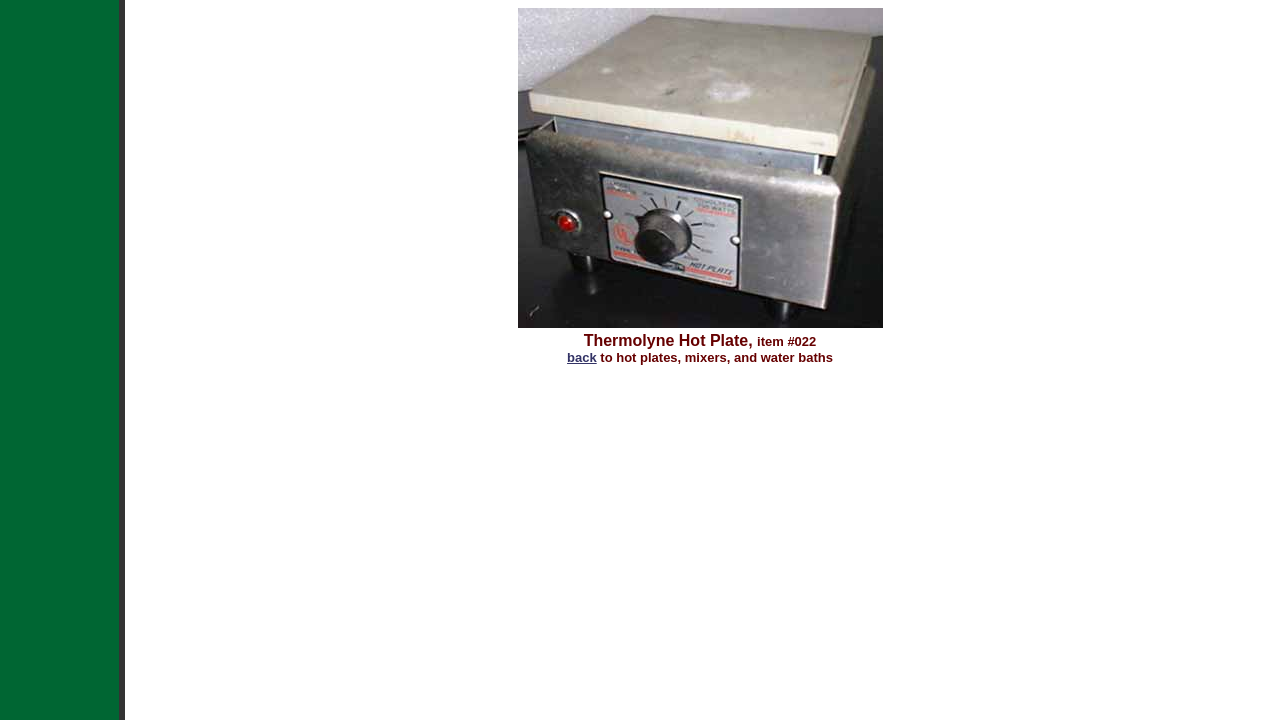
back (582, 357)
